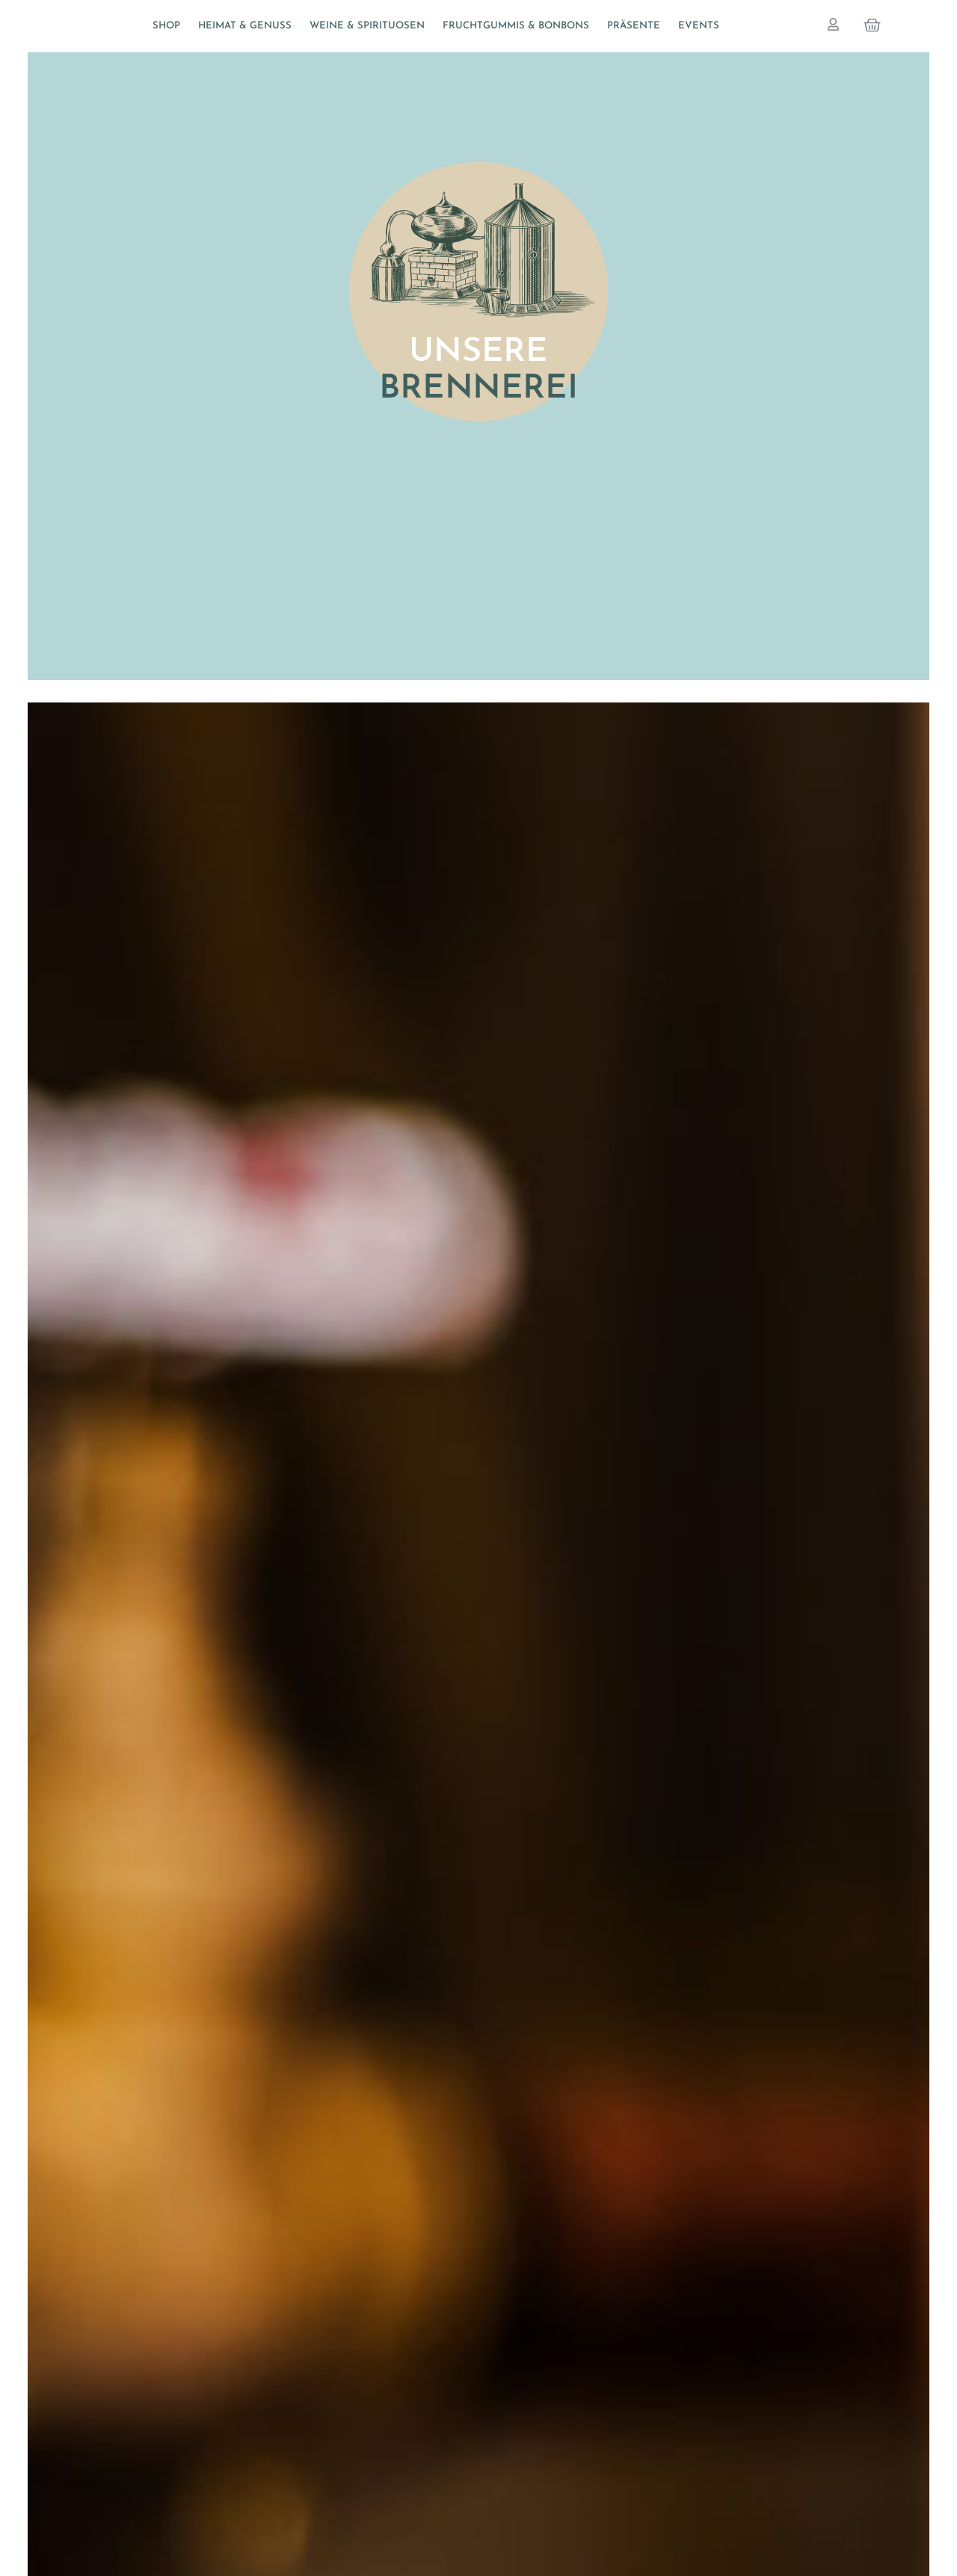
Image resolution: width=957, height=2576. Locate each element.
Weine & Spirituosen (367, 26)
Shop (166, 26)
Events (698, 26)
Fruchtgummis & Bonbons (516, 26)
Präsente (633, 26)
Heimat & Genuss (245, 26)
